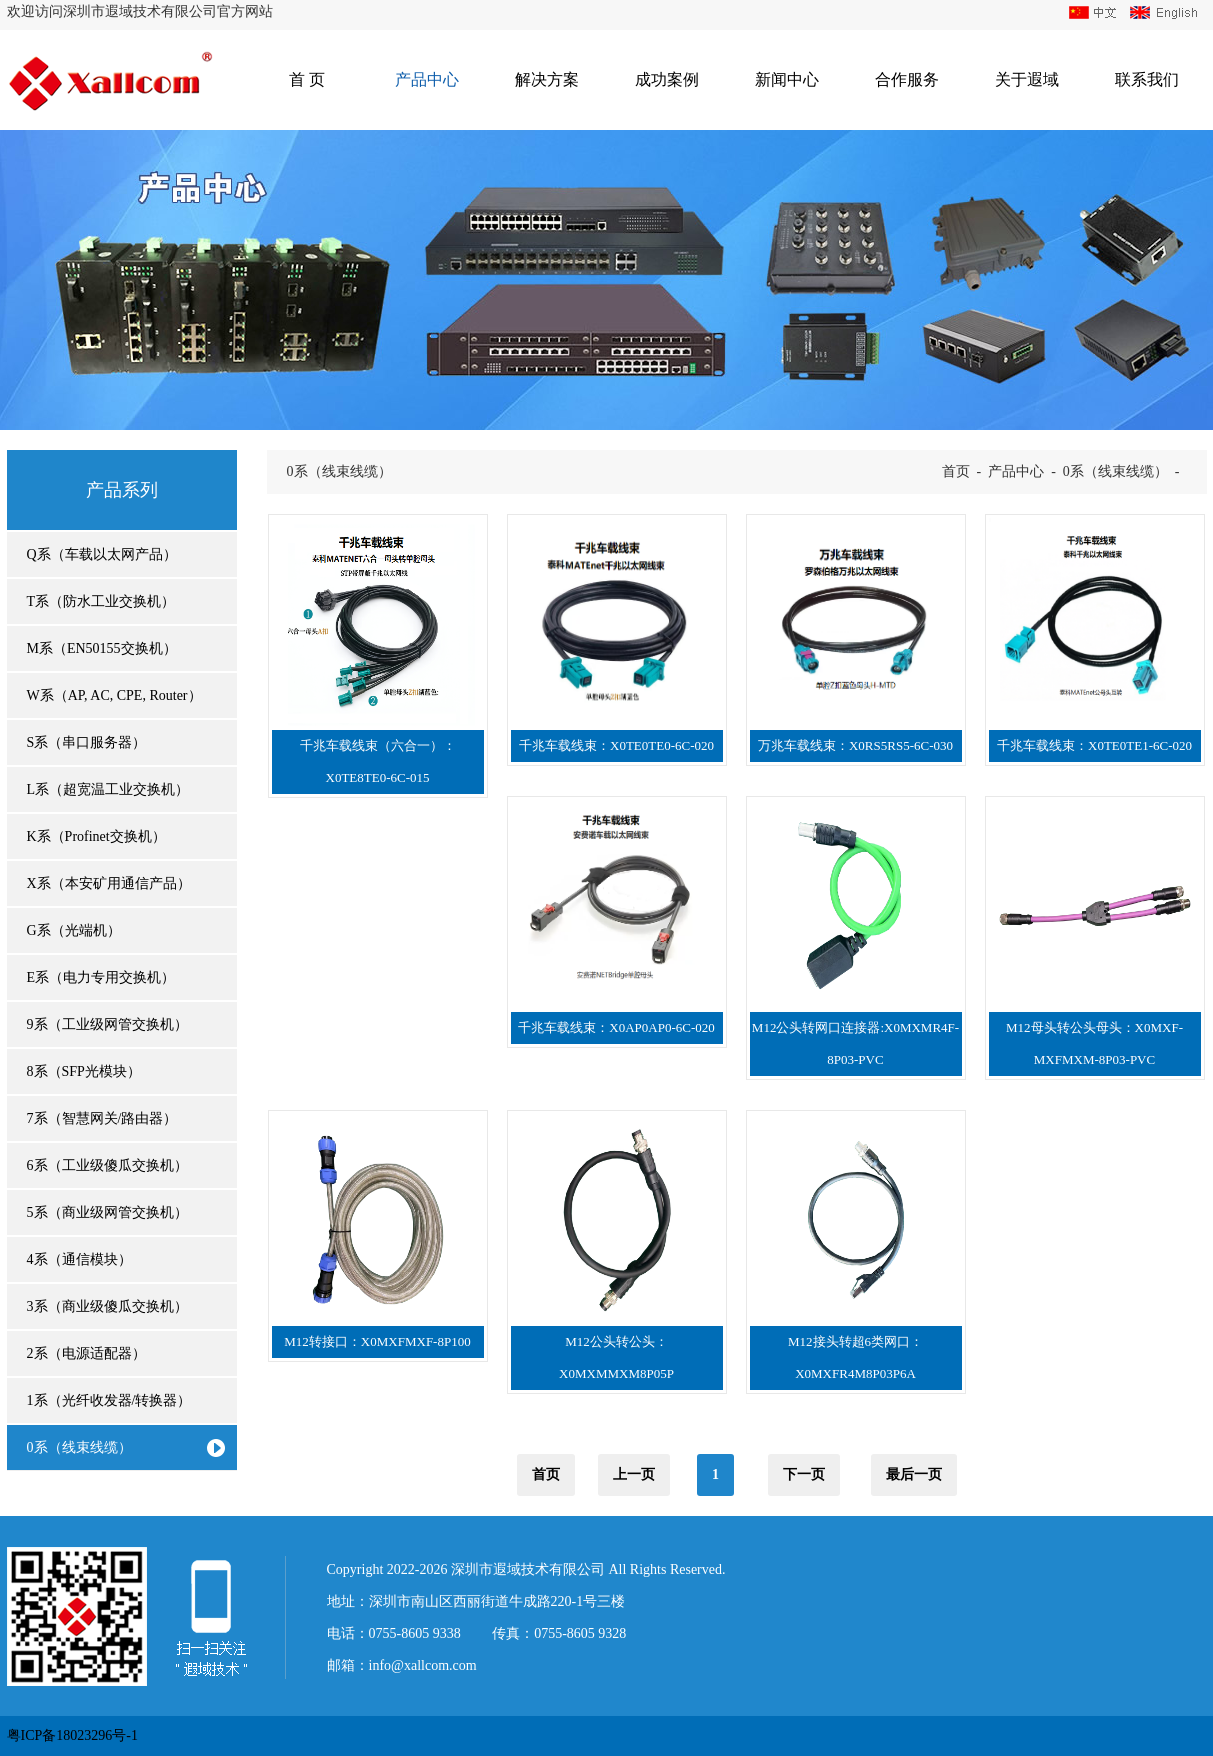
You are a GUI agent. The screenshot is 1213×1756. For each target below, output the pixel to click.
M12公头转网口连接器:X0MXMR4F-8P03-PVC (855, 1043)
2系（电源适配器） (86, 1353)
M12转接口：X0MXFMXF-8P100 (377, 1341)
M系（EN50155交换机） (102, 648)
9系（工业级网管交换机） (107, 1024)
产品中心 (427, 79)
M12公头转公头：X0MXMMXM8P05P (616, 1357)
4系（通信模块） (79, 1259)
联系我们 (1147, 79)
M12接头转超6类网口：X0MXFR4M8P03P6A (855, 1357)
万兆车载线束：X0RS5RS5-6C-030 (855, 745)
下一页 (804, 1474)
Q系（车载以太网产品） (102, 554)
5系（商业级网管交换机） (107, 1212)
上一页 (634, 1474)
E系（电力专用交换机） (101, 977)
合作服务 (907, 79)
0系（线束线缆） (79, 1447)
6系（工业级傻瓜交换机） (107, 1165)
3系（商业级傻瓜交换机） (107, 1306)
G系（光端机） (74, 930)
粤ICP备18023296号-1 (72, 1735)
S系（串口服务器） (87, 742)
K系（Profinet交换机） (96, 836)
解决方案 (547, 79)
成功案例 (667, 79)
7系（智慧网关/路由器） (102, 1118)
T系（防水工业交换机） (101, 601)
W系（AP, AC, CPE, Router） (114, 695)
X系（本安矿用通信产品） (109, 883)
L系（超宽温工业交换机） (108, 789)
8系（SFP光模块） (84, 1071)
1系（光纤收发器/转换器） (109, 1400)
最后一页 (914, 1474)
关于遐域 (1027, 79)
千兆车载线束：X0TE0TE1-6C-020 (1094, 745)
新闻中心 (787, 79)
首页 (956, 471)
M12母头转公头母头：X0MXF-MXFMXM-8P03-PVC (1094, 1043)
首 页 (307, 79)
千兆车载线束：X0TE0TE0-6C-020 (616, 745)
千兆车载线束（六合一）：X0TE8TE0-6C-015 (378, 761)
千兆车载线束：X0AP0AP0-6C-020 (616, 1027)
